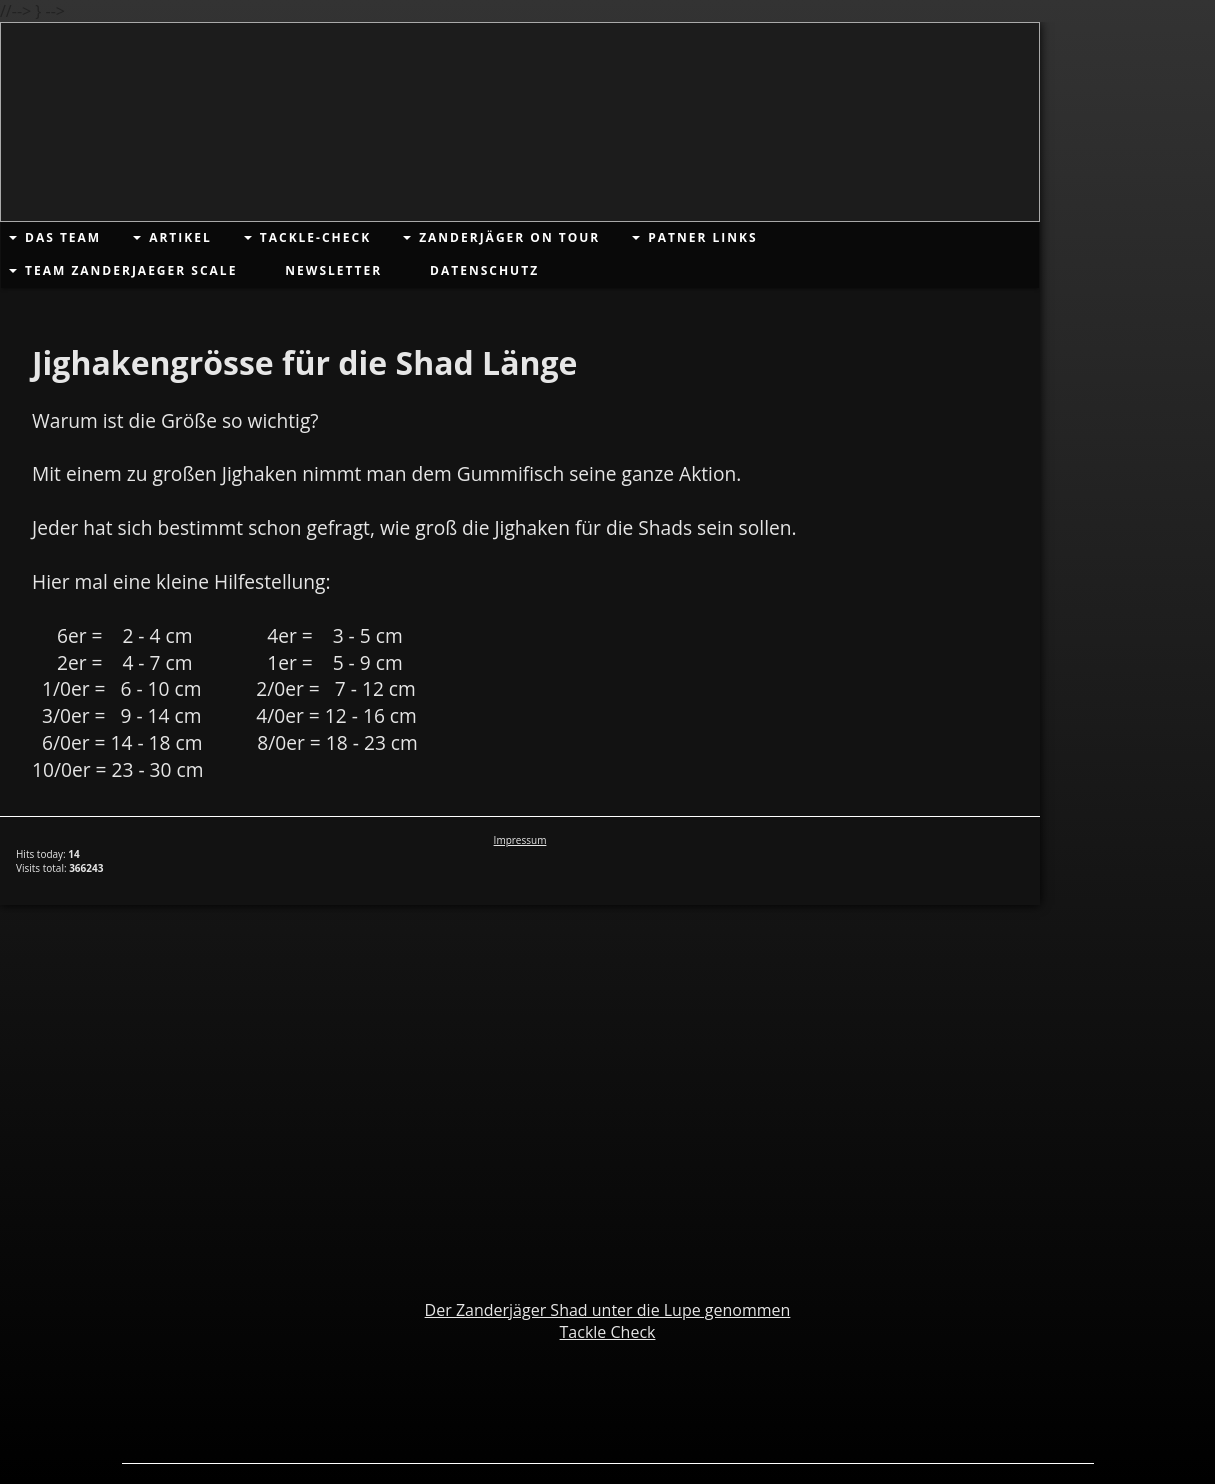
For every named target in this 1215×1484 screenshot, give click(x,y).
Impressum (520, 840)
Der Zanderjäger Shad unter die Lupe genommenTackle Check (608, 1321)
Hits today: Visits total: (59, 861)
